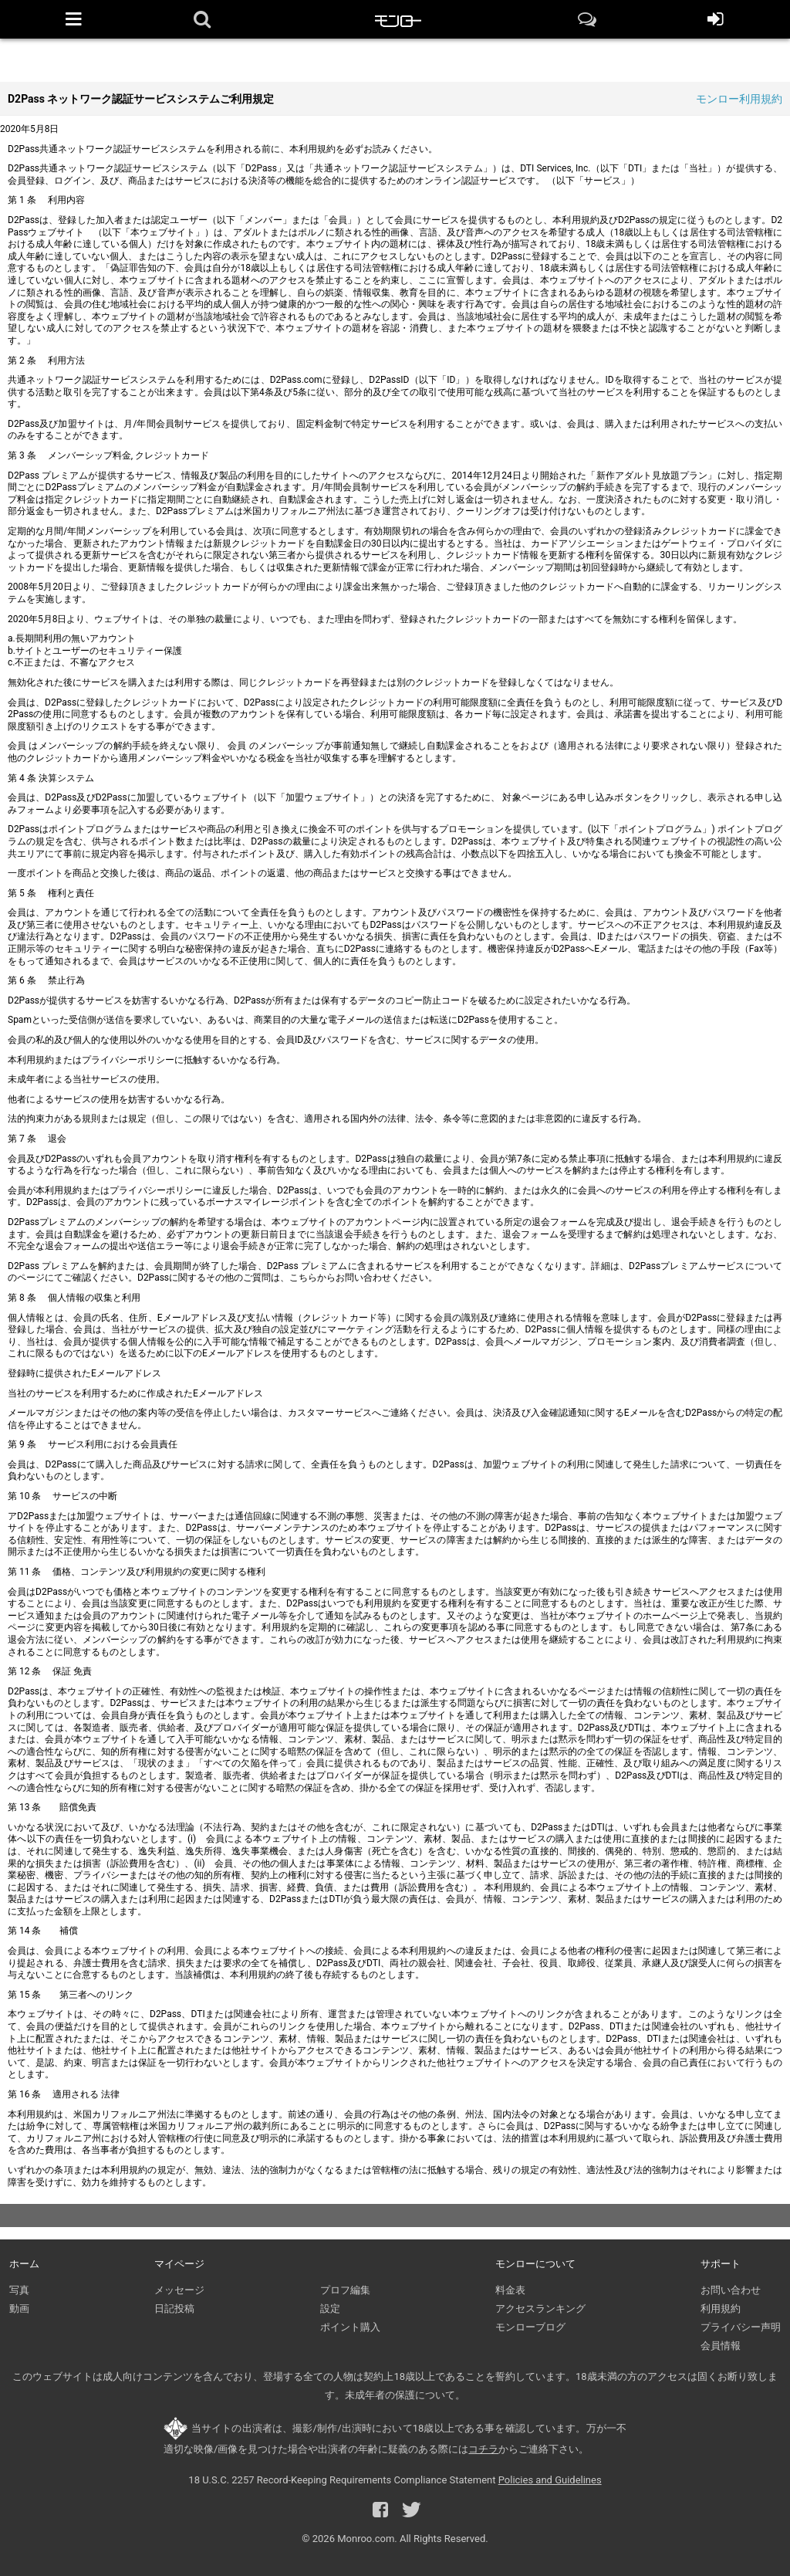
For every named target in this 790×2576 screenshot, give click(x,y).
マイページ (179, 2264)
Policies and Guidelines (550, 2480)
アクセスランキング (540, 2308)
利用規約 (721, 2308)
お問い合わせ (731, 2290)
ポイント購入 (350, 2327)
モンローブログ (530, 2327)
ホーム (24, 2264)
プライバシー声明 (741, 2327)
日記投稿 (174, 2308)
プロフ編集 (345, 2290)
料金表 (510, 2290)
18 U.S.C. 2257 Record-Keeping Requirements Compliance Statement (341, 2480)
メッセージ (179, 2290)
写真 (19, 2290)
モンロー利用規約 (739, 99)
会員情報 (721, 2345)
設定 (330, 2308)
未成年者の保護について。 (405, 2395)
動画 (19, 2308)
